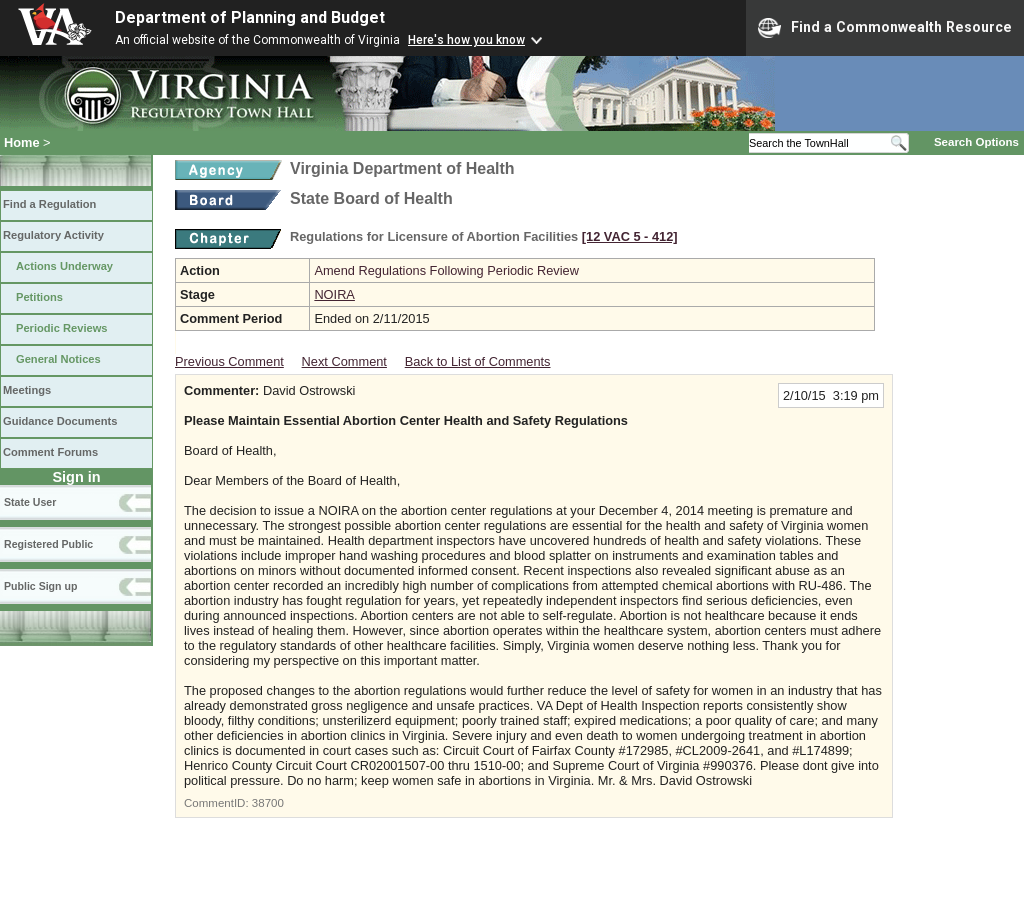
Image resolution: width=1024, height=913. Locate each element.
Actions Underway (64, 266)
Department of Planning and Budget (250, 17)
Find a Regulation (49, 204)
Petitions (39, 297)
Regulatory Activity (53, 235)
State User (30, 502)
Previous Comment (229, 361)
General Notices (58, 359)
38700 (268, 803)
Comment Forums (50, 452)
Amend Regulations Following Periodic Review (446, 270)
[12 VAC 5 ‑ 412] (630, 236)
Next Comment (344, 361)
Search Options (976, 142)
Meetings (27, 390)
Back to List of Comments (478, 361)
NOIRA (334, 294)
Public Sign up (40, 586)
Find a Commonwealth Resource (885, 28)
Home (22, 142)
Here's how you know (466, 40)
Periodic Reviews (62, 328)
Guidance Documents (60, 421)
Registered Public (48, 544)
